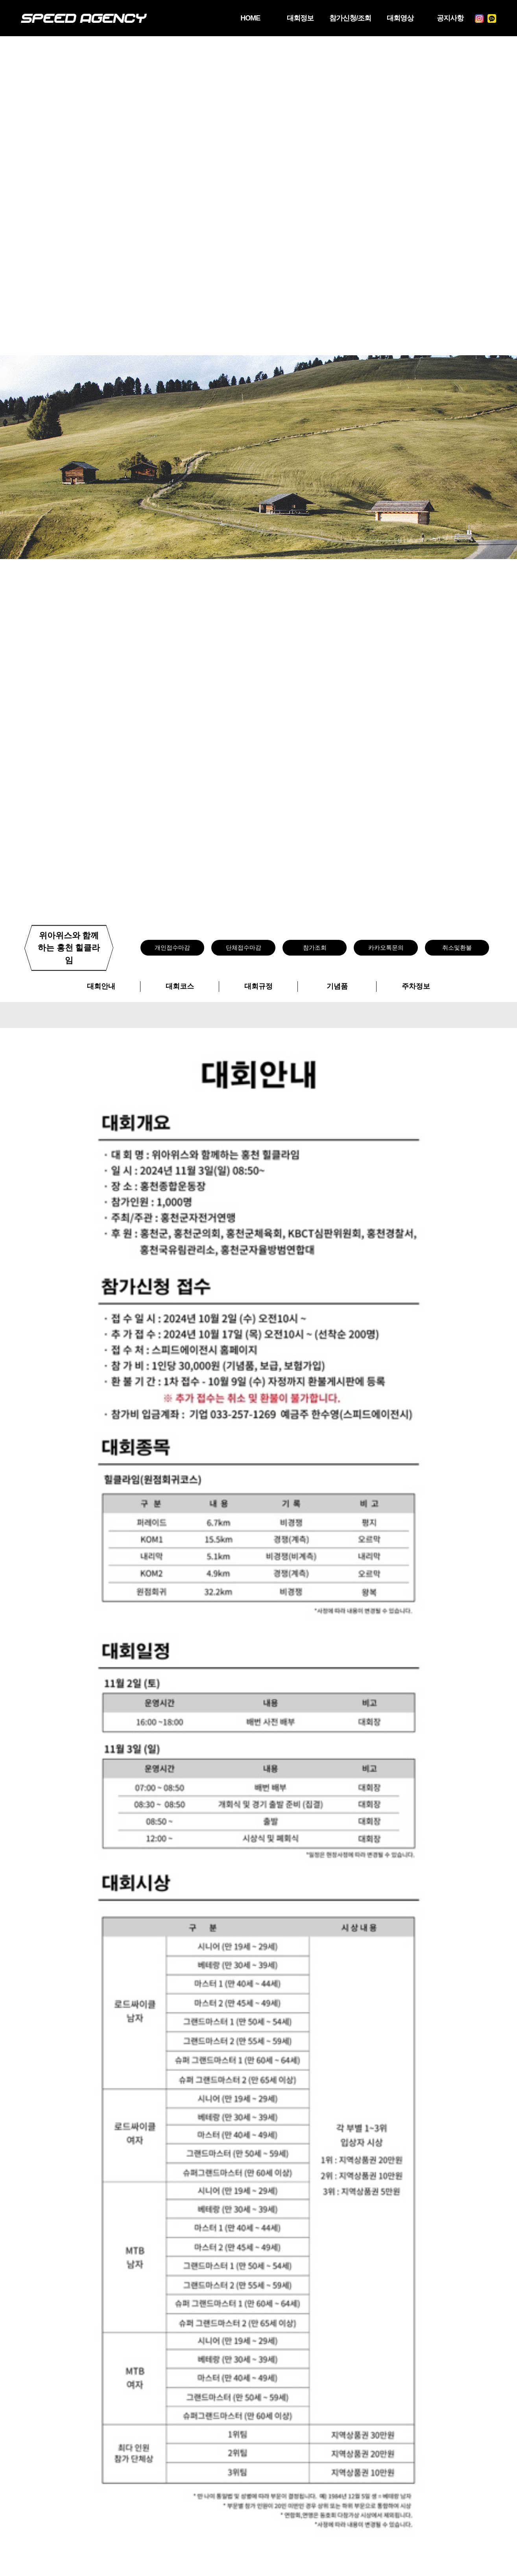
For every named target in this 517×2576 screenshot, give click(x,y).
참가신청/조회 (339, 18)
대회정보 (286, 18)
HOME (233, 18)
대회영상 (392, 18)
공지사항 (445, 18)
